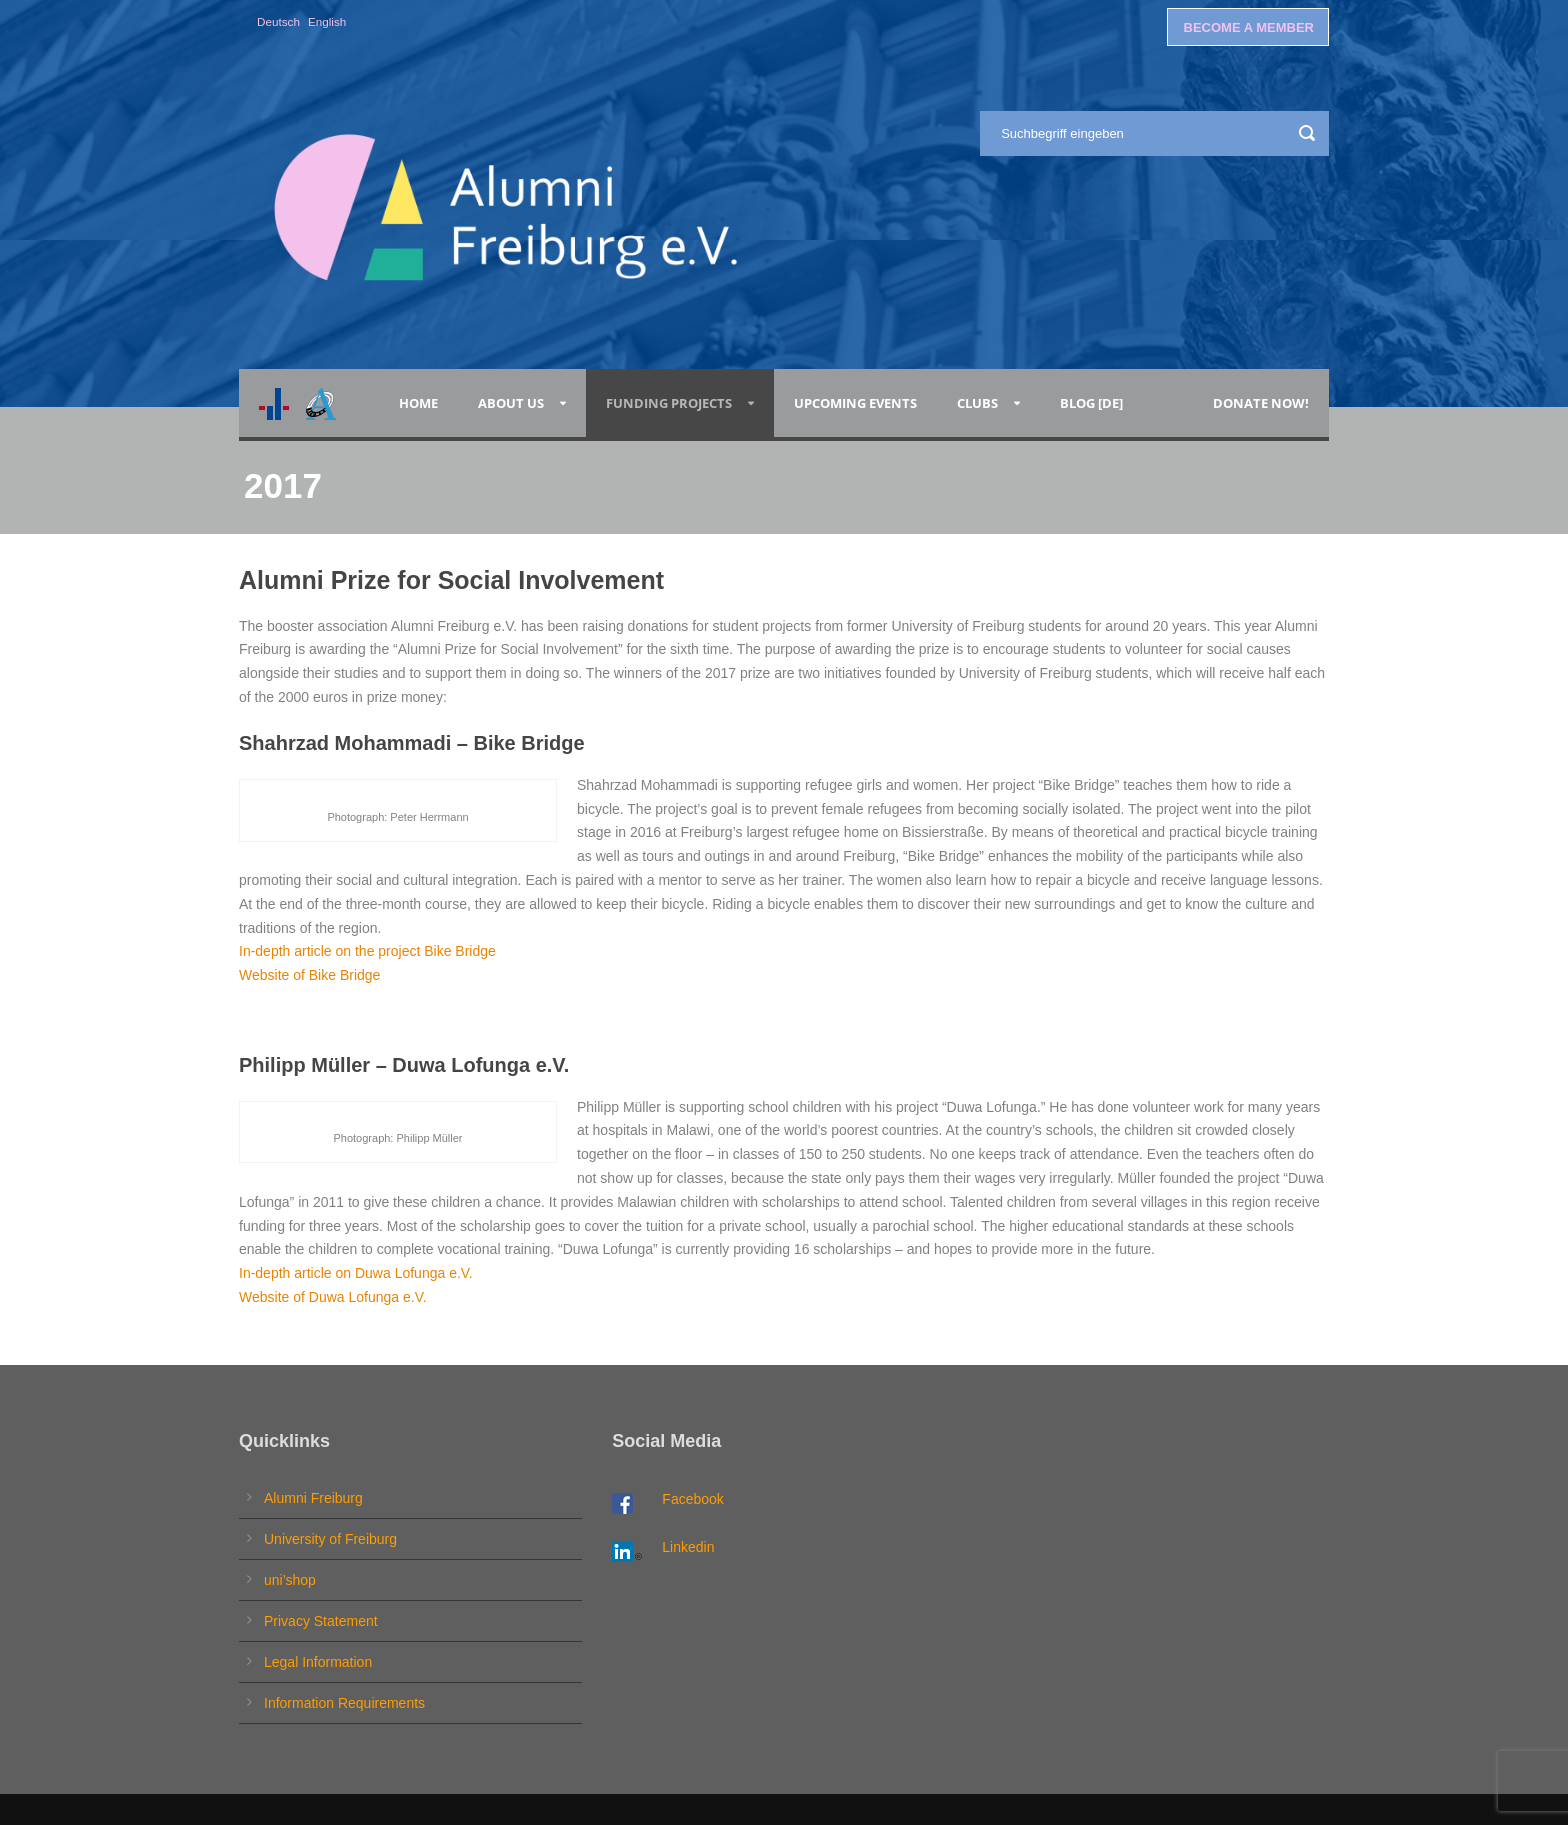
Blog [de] (1091, 403)
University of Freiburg (330, 1539)
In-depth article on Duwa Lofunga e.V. (356, 1273)
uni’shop (290, 1580)
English (327, 21)
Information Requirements (344, 1703)
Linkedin (688, 1547)
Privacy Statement (321, 1621)
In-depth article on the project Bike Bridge (367, 951)
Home (418, 403)
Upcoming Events (855, 403)
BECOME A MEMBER (1249, 27)
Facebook (692, 1499)
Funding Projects (669, 403)
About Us (511, 403)
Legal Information (318, 1662)
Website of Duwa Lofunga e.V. (333, 1297)
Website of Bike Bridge (309, 975)
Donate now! (1261, 403)
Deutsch (278, 21)
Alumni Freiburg (313, 1498)
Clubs (977, 403)
